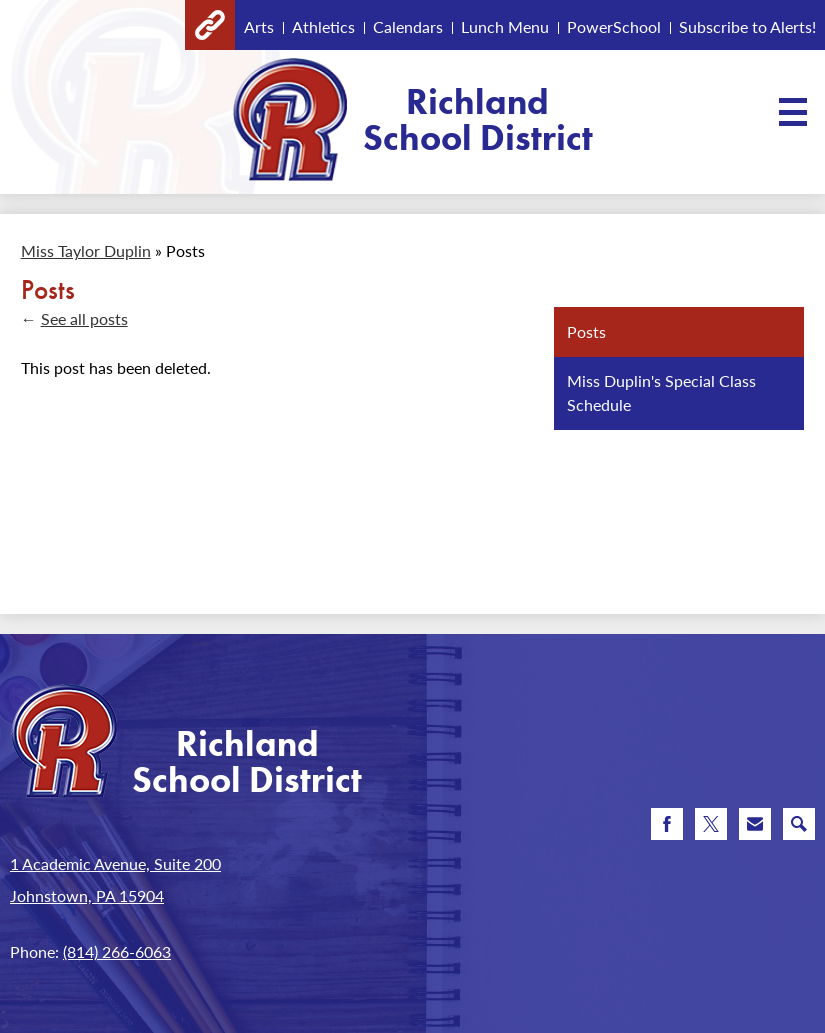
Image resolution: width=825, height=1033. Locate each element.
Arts (259, 26)
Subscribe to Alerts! (747, 26)
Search (799, 828)
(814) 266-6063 (117, 951)
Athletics (323, 26)
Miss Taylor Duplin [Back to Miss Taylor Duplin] (86, 250)
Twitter (711, 828)
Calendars (408, 26)
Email (755, 828)
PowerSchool (614, 26)
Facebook (667, 828)
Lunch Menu (505, 26)
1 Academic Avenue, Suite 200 (115, 863)
